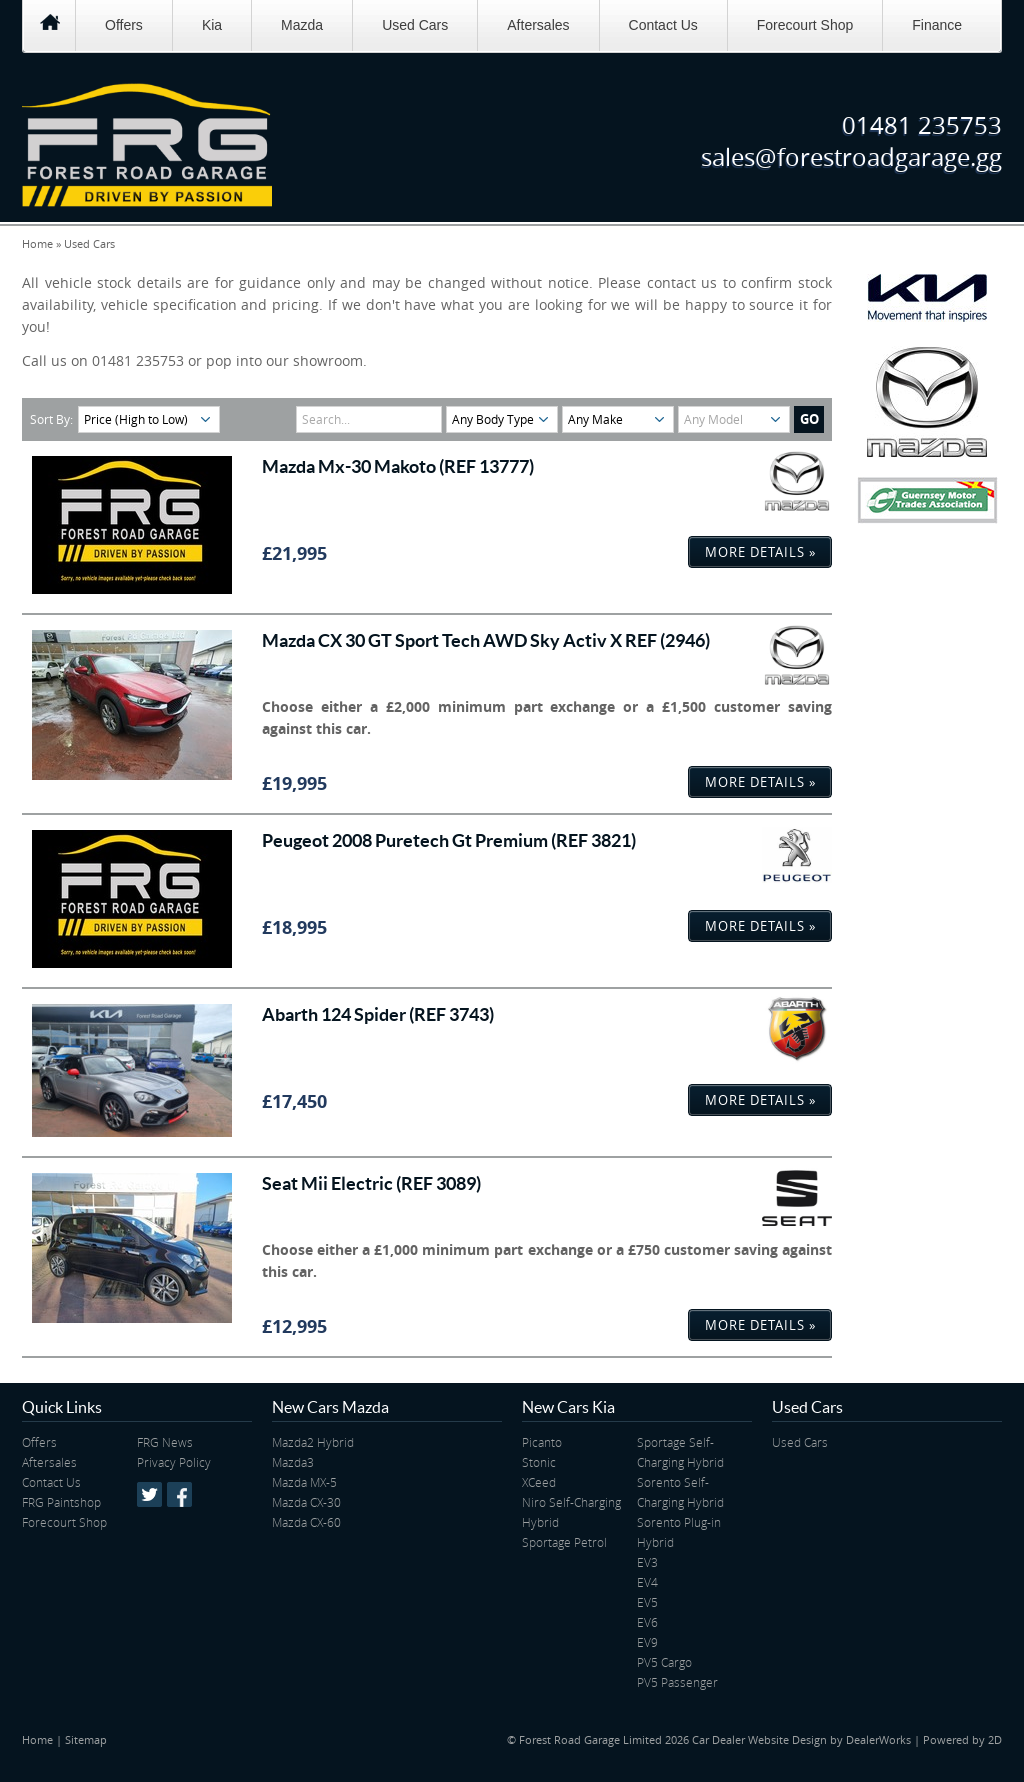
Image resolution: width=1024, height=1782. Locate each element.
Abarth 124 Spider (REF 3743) (378, 1014)
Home (37, 243)
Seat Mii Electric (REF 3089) (371, 1183)
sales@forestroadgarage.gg (851, 157)
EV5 (647, 1602)
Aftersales (538, 25)
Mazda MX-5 (304, 1482)
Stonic (539, 1462)
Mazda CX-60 (306, 1522)
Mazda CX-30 (306, 1502)
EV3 (647, 1562)
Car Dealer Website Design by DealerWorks (801, 1739)
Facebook (179, 1494)
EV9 (647, 1642)
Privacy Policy (174, 1462)
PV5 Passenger (677, 1682)
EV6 (647, 1622)
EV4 (647, 1582)
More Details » (760, 552)
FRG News (165, 1442)
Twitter (149, 1494)
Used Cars (415, 25)
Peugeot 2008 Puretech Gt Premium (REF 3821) (449, 840)
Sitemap (86, 1739)
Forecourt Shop (805, 25)
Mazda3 (293, 1462)
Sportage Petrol (564, 1542)
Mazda (302, 25)
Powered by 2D (962, 1739)
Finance (937, 25)
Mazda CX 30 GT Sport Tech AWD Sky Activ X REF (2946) (486, 640)
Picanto (542, 1442)
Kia (212, 25)
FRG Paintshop (61, 1502)
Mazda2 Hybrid (313, 1442)
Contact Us (663, 25)
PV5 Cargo (664, 1662)
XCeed (539, 1482)
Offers (124, 25)
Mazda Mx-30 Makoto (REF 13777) (398, 466)
